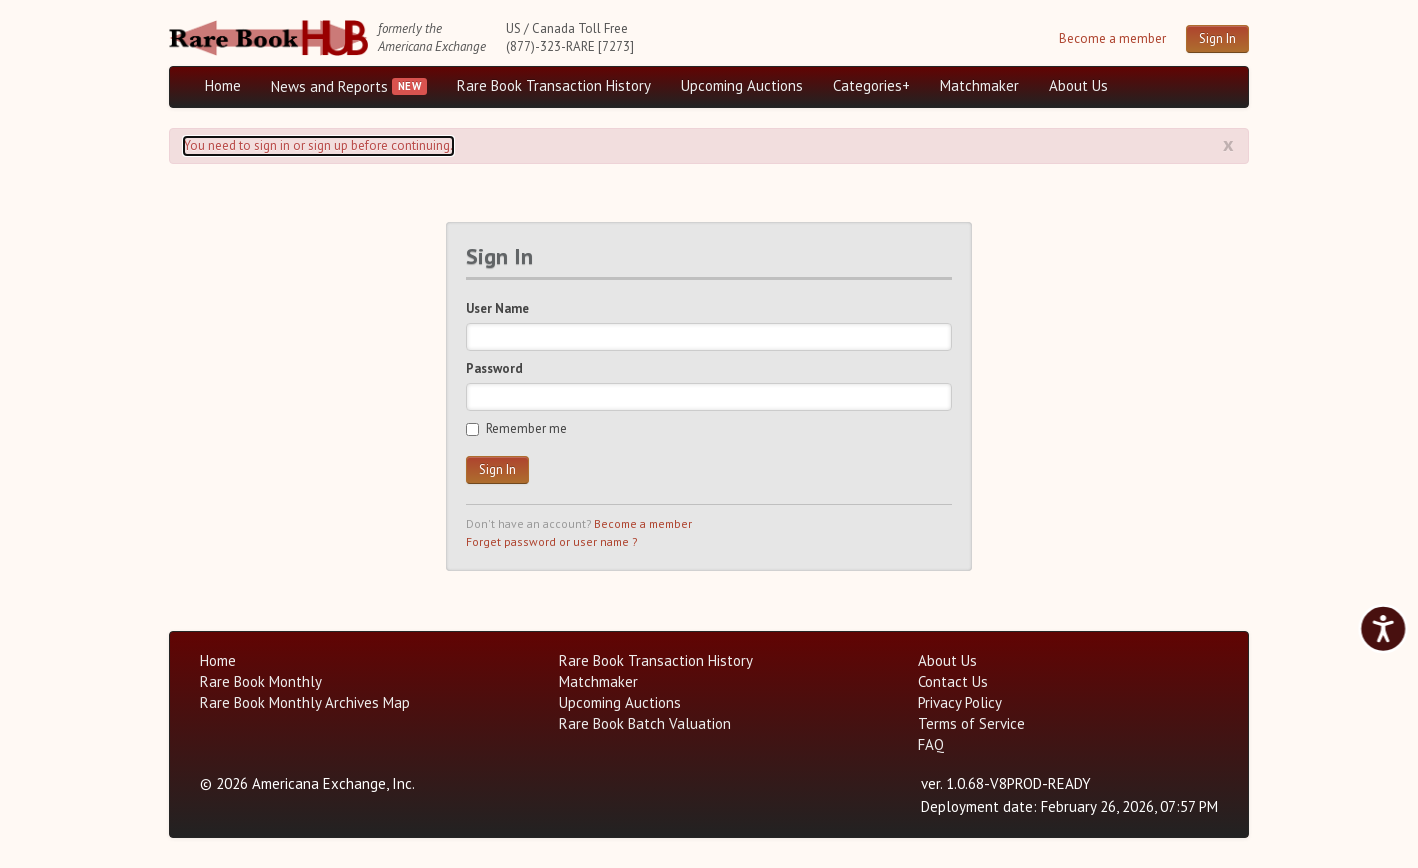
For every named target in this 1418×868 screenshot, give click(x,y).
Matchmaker (979, 85)
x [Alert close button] (1228, 144)
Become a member (1112, 38)
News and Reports (329, 86)
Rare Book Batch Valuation (645, 723)
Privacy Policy (960, 702)
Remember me (516, 428)
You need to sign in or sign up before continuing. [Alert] (318, 145)
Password (494, 368)
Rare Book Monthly (261, 681)
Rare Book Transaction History (554, 85)
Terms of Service (971, 723)
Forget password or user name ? (551, 541)
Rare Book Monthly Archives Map (305, 702)
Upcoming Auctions (742, 85)
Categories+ (871, 85)
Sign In (1217, 38)
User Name (497, 308)
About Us (1078, 85)
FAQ (931, 744)
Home (223, 85)
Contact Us (953, 681)
